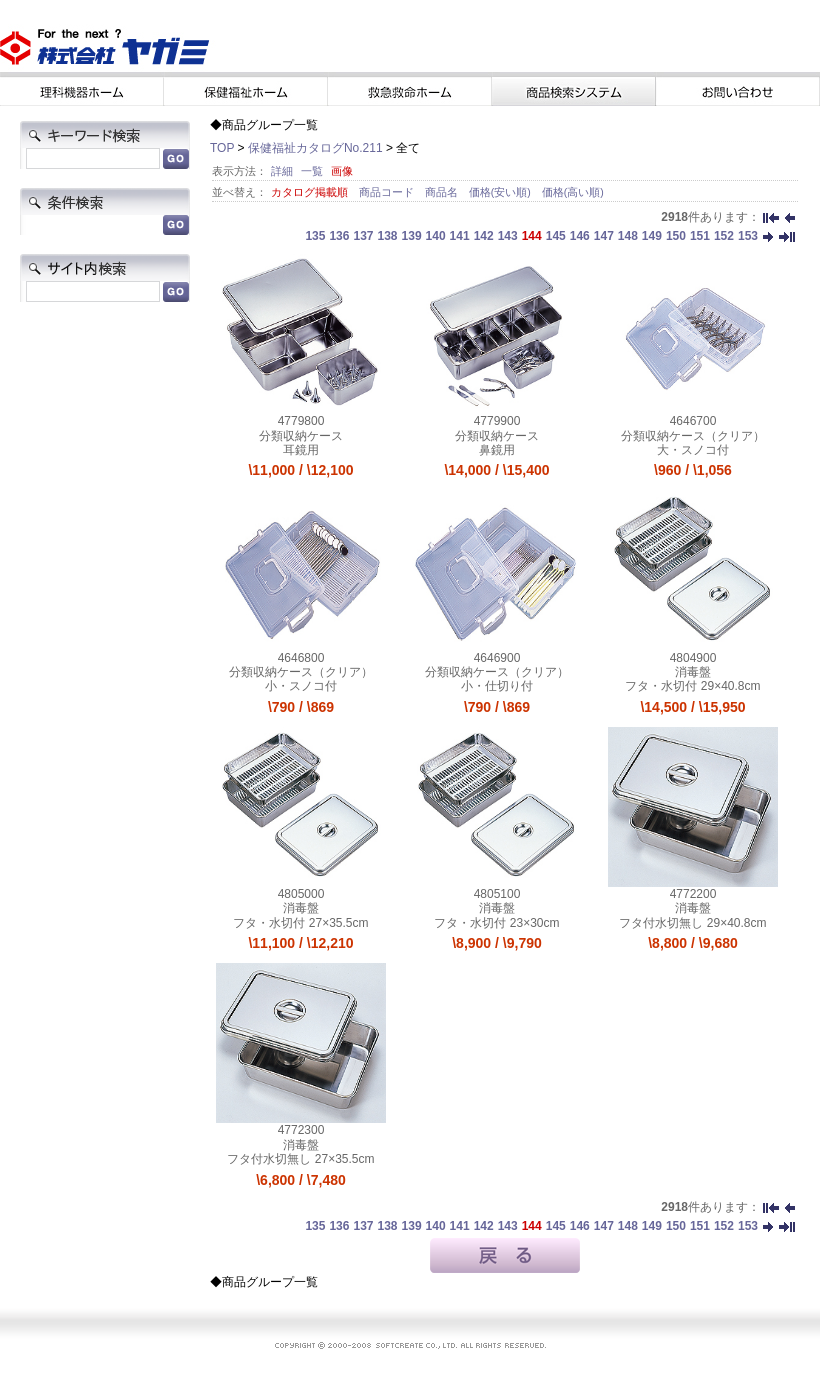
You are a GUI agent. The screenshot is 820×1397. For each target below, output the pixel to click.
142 (484, 236)
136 (339, 236)
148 (628, 236)
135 (315, 236)
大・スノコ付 (693, 450)
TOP (222, 148)
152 (724, 236)
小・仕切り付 (497, 686)
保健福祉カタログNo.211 (315, 148)
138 (388, 236)
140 (436, 236)
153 (748, 236)
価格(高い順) (573, 192)
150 (676, 236)
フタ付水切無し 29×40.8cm (692, 923)
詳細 (282, 171)
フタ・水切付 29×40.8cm (692, 686)
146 (580, 236)
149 (652, 236)
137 (363, 236)
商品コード (388, 192)
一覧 (312, 171)
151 (700, 236)
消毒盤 (693, 672)
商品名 (443, 192)
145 (556, 236)
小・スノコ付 (301, 686)
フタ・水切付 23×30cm (496, 923)
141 (460, 236)
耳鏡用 (301, 450)
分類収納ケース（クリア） (693, 436)
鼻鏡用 (497, 450)
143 (508, 236)
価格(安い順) (501, 192)
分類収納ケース (301, 436)
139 (412, 236)
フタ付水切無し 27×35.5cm (300, 1159)
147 (604, 236)
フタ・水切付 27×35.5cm (300, 923)
